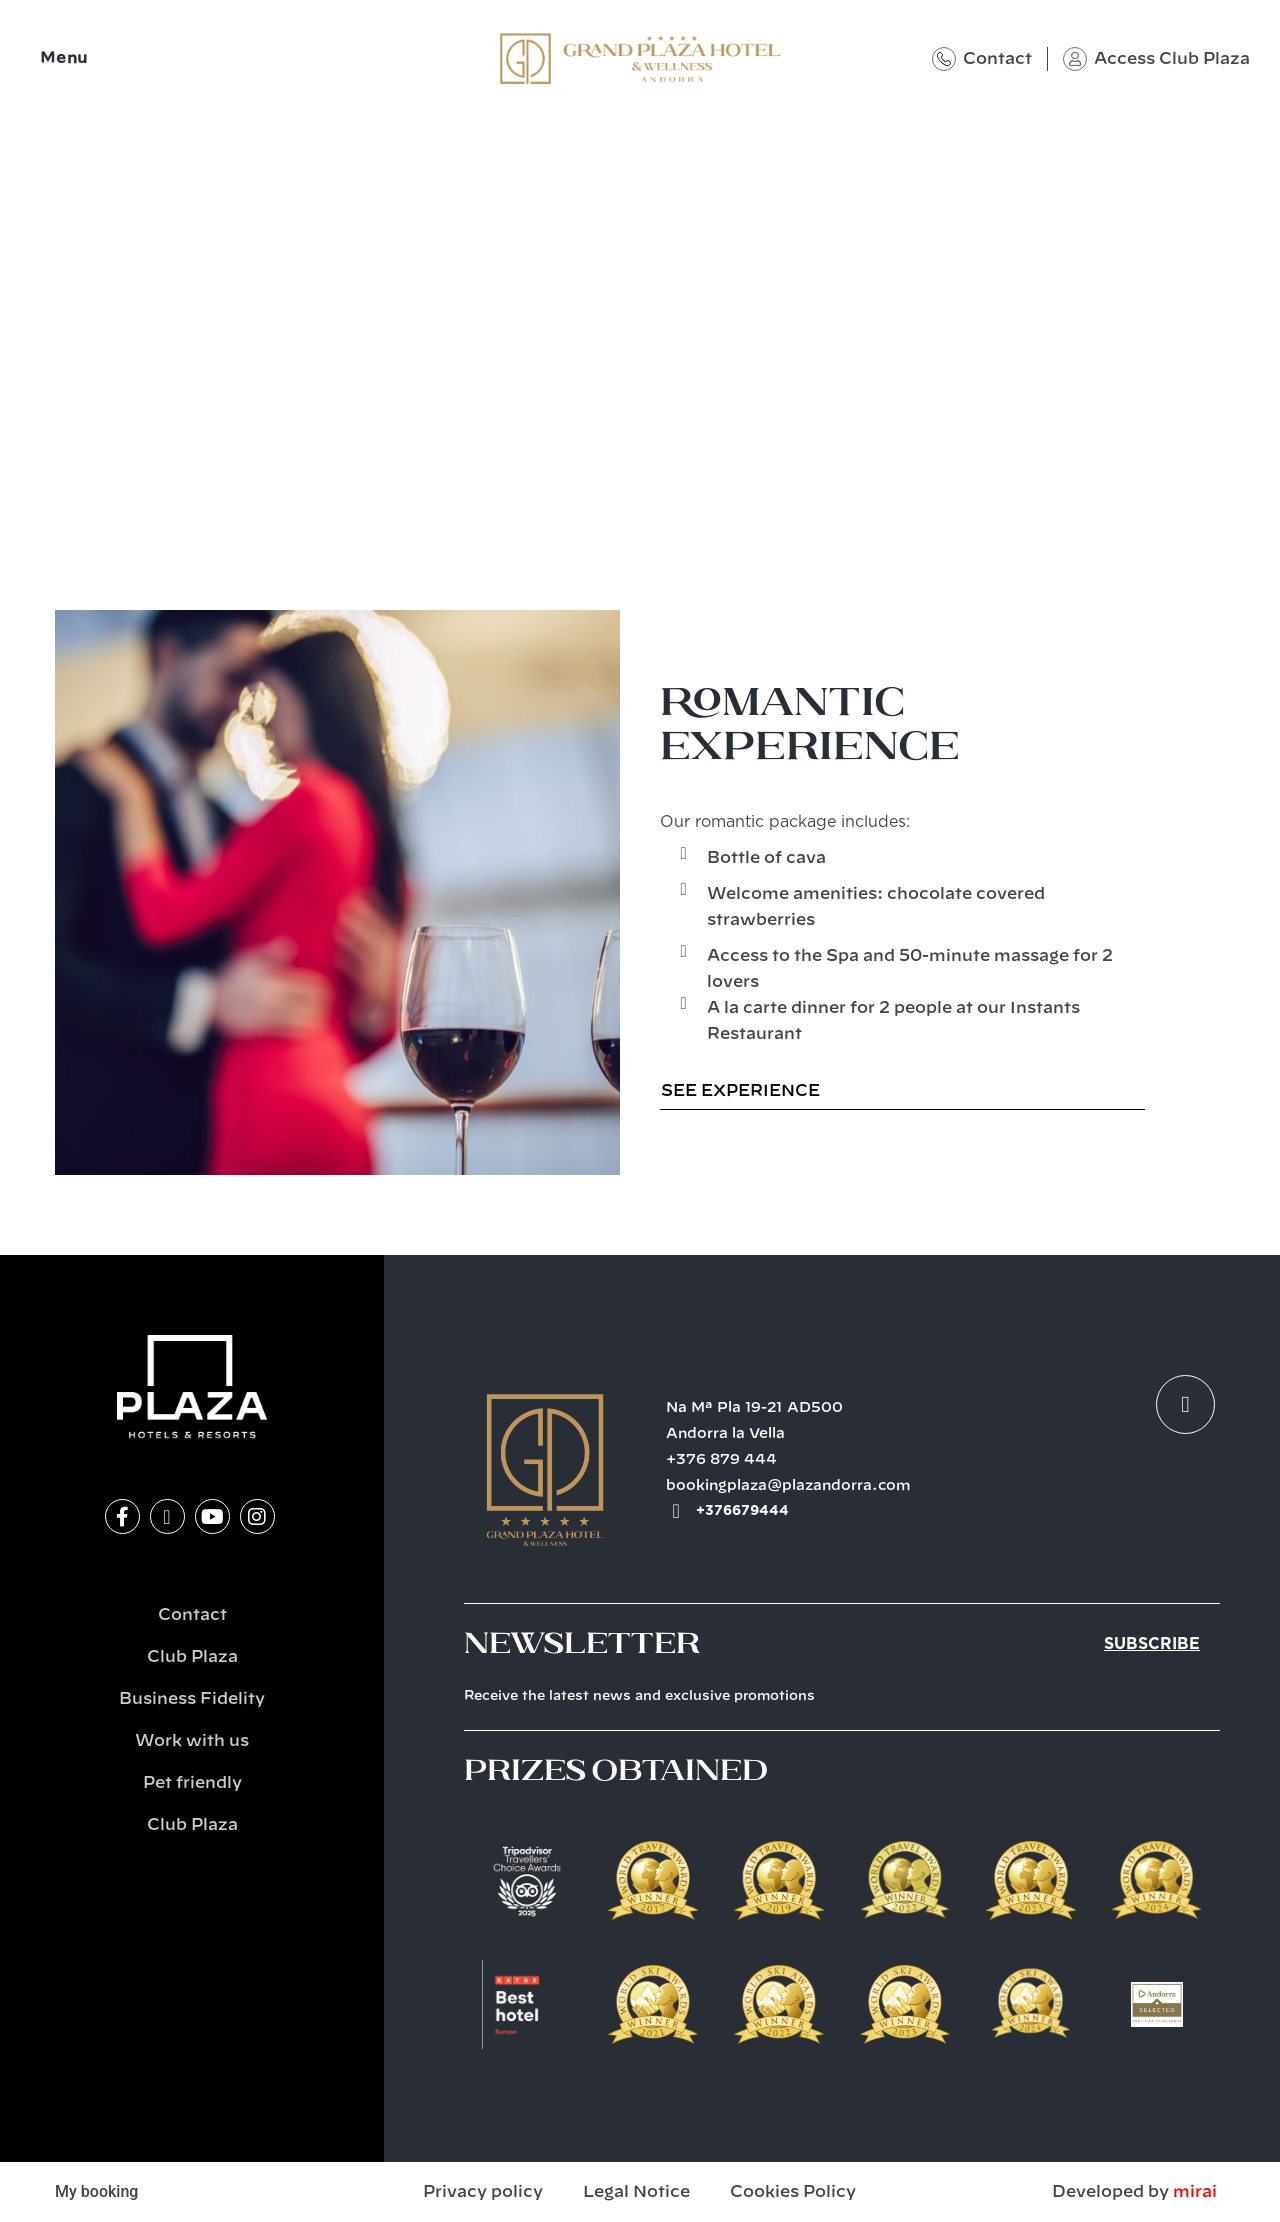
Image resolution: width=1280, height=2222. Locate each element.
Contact (997, 59)
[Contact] (944, 59)
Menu (64, 58)
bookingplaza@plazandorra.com (788, 1486)
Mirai (1195, 2192)
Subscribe (1152, 1644)
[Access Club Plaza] (1075, 59)
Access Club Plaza (1172, 59)
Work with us (192, 1741)
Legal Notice (636, 2192)
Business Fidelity (192, 1699)
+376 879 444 (721, 1460)
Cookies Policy (793, 2192)
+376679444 (742, 1511)
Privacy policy (483, 2192)
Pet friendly (192, 1783)
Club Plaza (192, 1657)
